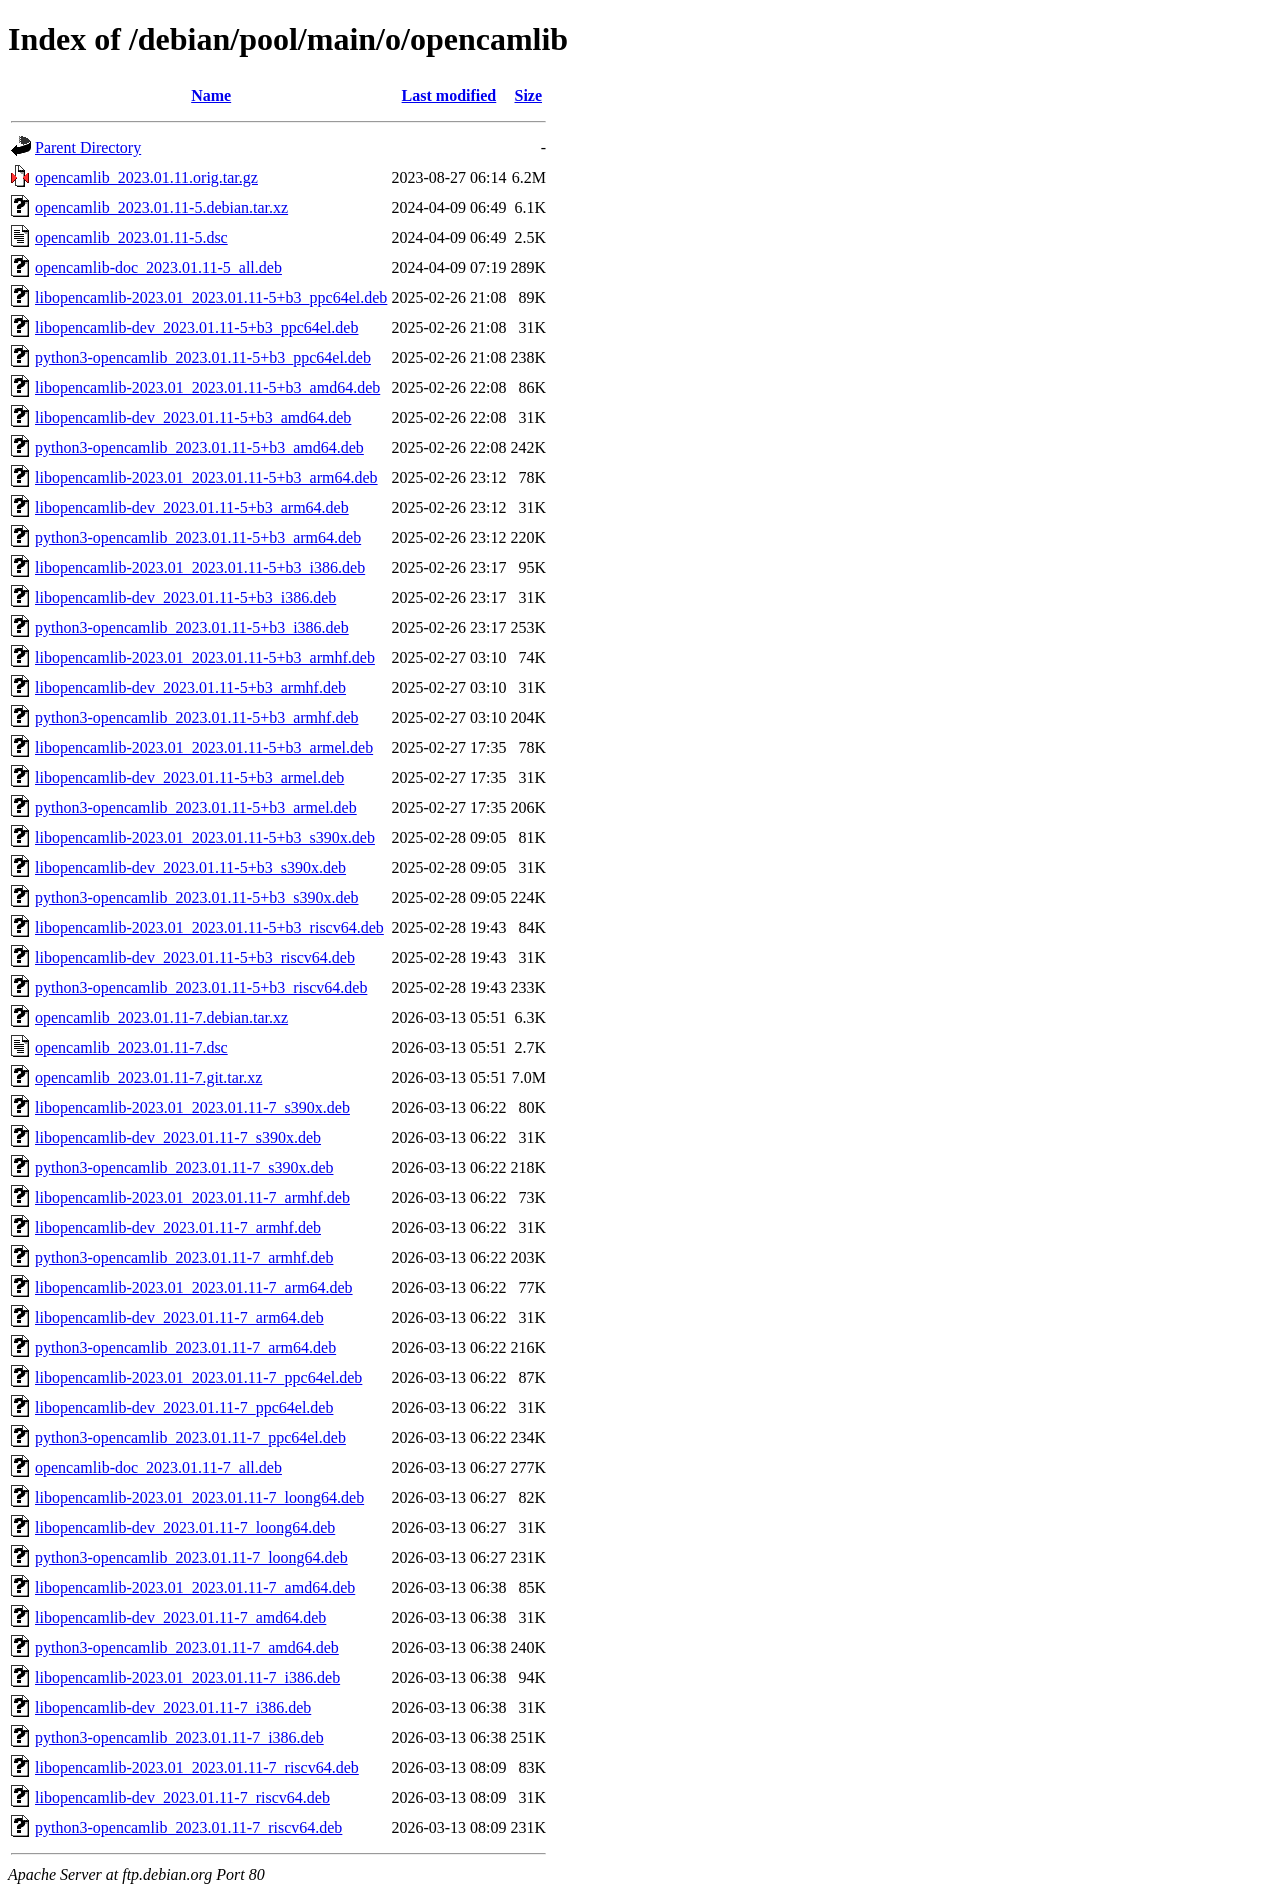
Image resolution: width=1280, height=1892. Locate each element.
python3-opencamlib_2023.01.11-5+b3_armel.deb (196, 807)
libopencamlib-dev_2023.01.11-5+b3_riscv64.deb (195, 957)
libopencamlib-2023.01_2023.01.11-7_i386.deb (187, 1677)
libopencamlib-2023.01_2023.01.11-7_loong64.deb (199, 1497)
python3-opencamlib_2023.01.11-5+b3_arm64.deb (198, 537)
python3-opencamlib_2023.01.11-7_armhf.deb (184, 1257)
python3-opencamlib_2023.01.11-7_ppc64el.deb (190, 1437)
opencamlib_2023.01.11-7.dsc (131, 1047)
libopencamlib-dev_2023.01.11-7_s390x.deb (178, 1137)
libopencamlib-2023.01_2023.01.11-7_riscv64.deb (197, 1767)
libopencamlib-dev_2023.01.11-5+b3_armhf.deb (190, 687)
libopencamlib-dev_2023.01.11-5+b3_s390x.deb (190, 867)
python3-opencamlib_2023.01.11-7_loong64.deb (191, 1557)
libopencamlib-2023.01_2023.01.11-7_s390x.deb (192, 1107)
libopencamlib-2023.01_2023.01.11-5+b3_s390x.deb (205, 837)
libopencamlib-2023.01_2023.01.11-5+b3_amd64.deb (207, 387)
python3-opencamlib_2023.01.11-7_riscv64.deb (188, 1827)
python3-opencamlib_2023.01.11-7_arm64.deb (185, 1347)
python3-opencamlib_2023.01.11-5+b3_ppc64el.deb (203, 357)
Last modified (449, 95)
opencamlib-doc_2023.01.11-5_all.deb (158, 267)
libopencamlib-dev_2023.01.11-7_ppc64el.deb (184, 1407)
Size (528, 95)
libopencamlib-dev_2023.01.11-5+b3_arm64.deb (192, 507)
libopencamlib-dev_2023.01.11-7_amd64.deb (180, 1617)
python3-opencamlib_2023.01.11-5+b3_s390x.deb (197, 897)
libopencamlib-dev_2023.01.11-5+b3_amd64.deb (193, 417)
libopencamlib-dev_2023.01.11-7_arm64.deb (179, 1317)
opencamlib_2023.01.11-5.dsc (131, 237)
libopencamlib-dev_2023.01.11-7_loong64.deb (185, 1527)
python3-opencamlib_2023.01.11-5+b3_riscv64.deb (201, 987)
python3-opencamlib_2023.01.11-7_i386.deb (179, 1737)
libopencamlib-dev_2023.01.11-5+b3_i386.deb (185, 597)
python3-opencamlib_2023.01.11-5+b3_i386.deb (192, 627)
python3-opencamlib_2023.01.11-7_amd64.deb (187, 1647)
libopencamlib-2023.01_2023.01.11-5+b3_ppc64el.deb (211, 297)
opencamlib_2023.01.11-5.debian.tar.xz (161, 207)
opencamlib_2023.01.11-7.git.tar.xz (148, 1077)
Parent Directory (88, 147)
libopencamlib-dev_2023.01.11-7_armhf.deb (178, 1227)
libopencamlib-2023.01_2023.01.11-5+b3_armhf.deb (205, 657)
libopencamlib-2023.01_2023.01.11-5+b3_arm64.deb (206, 477)
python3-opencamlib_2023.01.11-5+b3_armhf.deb (196, 717)
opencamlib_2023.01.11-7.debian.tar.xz (161, 1017)
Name (211, 95)
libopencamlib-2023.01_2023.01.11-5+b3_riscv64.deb (209, 927)
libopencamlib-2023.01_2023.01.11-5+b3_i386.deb (200, 567)
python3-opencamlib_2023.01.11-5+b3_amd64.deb (199, 447)
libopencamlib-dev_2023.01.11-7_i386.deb (173, 1707)
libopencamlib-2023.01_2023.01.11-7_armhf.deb (192, 1197)
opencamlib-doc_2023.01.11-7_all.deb (158, 1467)
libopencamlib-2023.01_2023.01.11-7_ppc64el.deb (198, 1377)
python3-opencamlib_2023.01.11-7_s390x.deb (184, 1167)
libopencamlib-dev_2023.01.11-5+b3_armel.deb (189, 777)
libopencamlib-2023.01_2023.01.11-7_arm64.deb (194, 1287)
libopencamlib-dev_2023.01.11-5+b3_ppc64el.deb (196, 327)
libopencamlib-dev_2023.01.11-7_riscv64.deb (182, 1797)
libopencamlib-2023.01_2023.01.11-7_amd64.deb (195, 1587)
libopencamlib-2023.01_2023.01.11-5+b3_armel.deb (204, 747)
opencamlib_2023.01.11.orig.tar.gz (146, 177)
